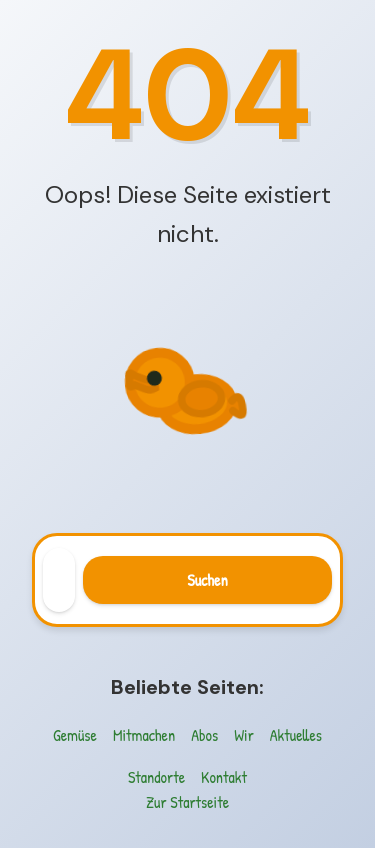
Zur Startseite (187, 802)
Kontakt (224, 777)
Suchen (207, 580)
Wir (244, 735)
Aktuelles (296, 735)
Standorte (156, 777)
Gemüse (75, 735)
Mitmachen (144, 735)
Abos (204, 735)
